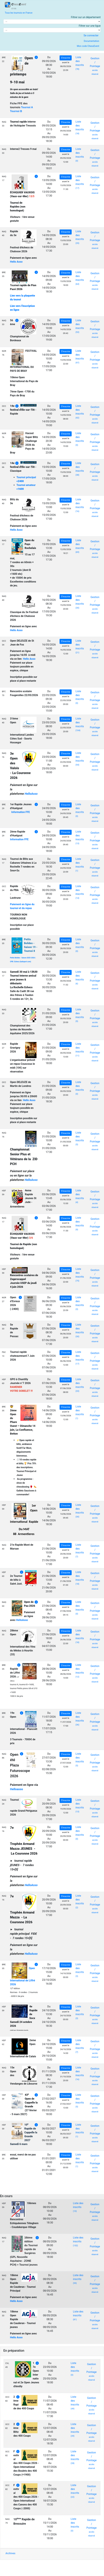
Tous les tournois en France (18, 12)
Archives (10, 2553)
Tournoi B (16, 111)
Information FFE (20, 812)
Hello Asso (16, 261)
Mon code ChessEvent (88, 46)
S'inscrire (65, 58)
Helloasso (16, 1789)
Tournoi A (27, 107)
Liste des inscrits (78, 2207)
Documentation (91, 41)
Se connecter (91, 35)
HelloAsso (31, 793)
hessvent (18, 4)
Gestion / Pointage (95, 66)
